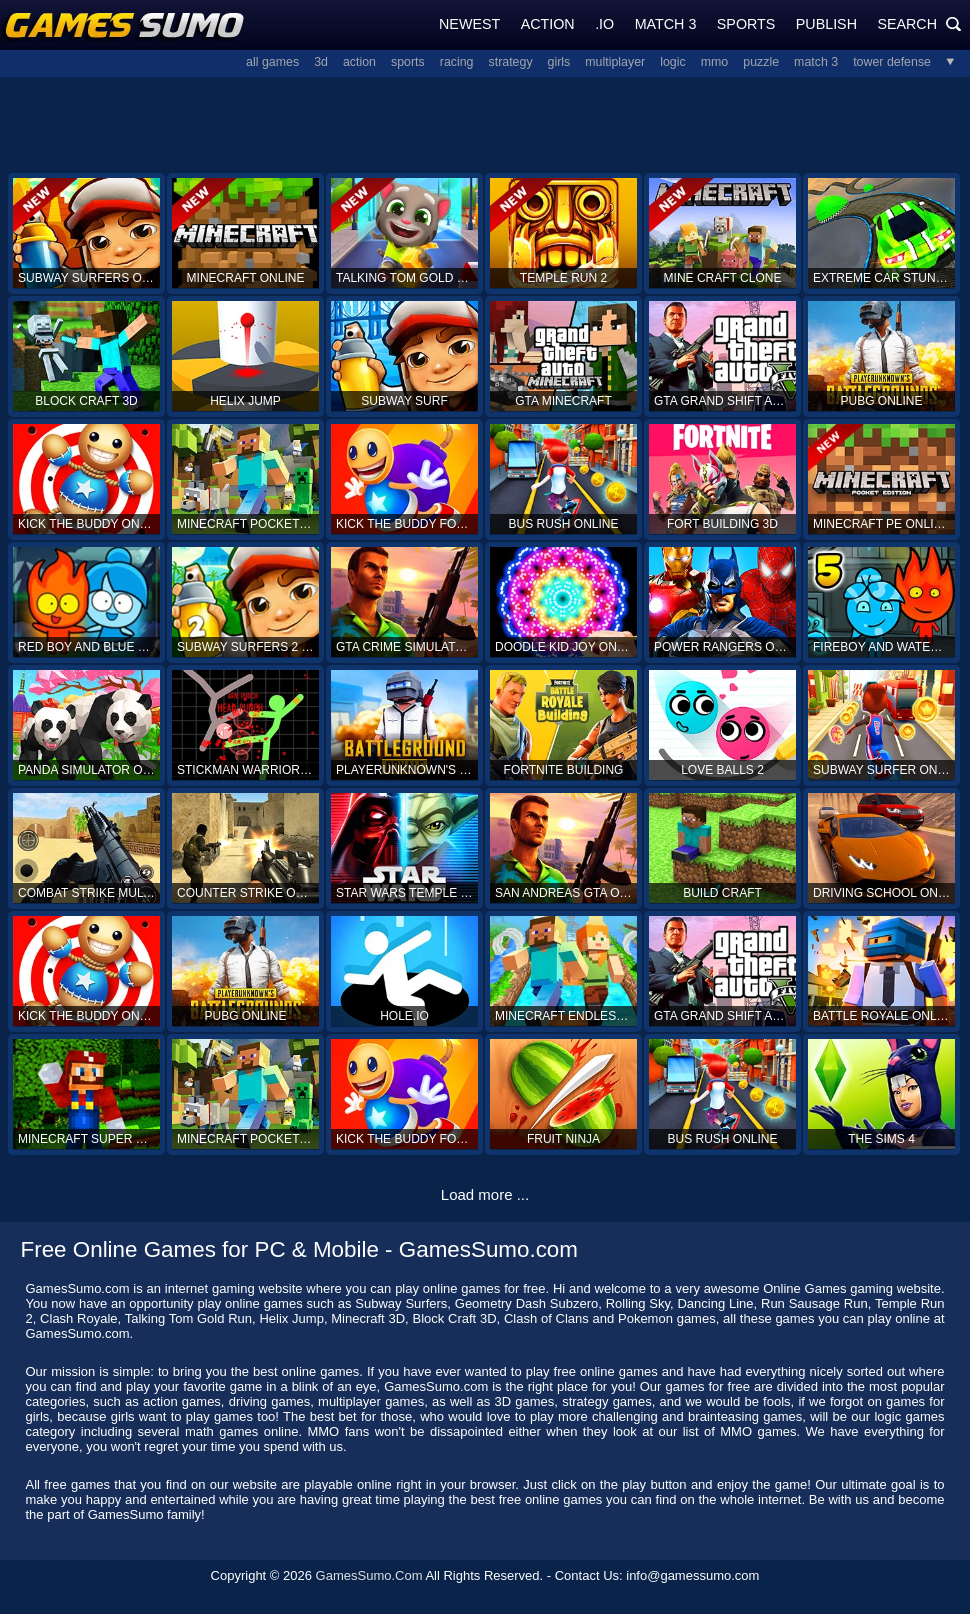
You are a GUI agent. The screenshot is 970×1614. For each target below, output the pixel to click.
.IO (604, 24)
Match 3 (666, 24)
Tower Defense (892, 62)
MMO (715, 62)
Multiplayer (615, 62)
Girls (559, 62)
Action (548, 24)
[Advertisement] (485, 123)
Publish (826, 24)
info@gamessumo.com (692, 1575)
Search (919, 24)
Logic (672, 62)
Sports (746, 24)
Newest (469, 24)
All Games (272, 62)
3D (321, 62)
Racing (457, 62)
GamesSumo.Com (369, 1575)
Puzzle (761, 62)
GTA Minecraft (563, 401)
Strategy (511, 62)
